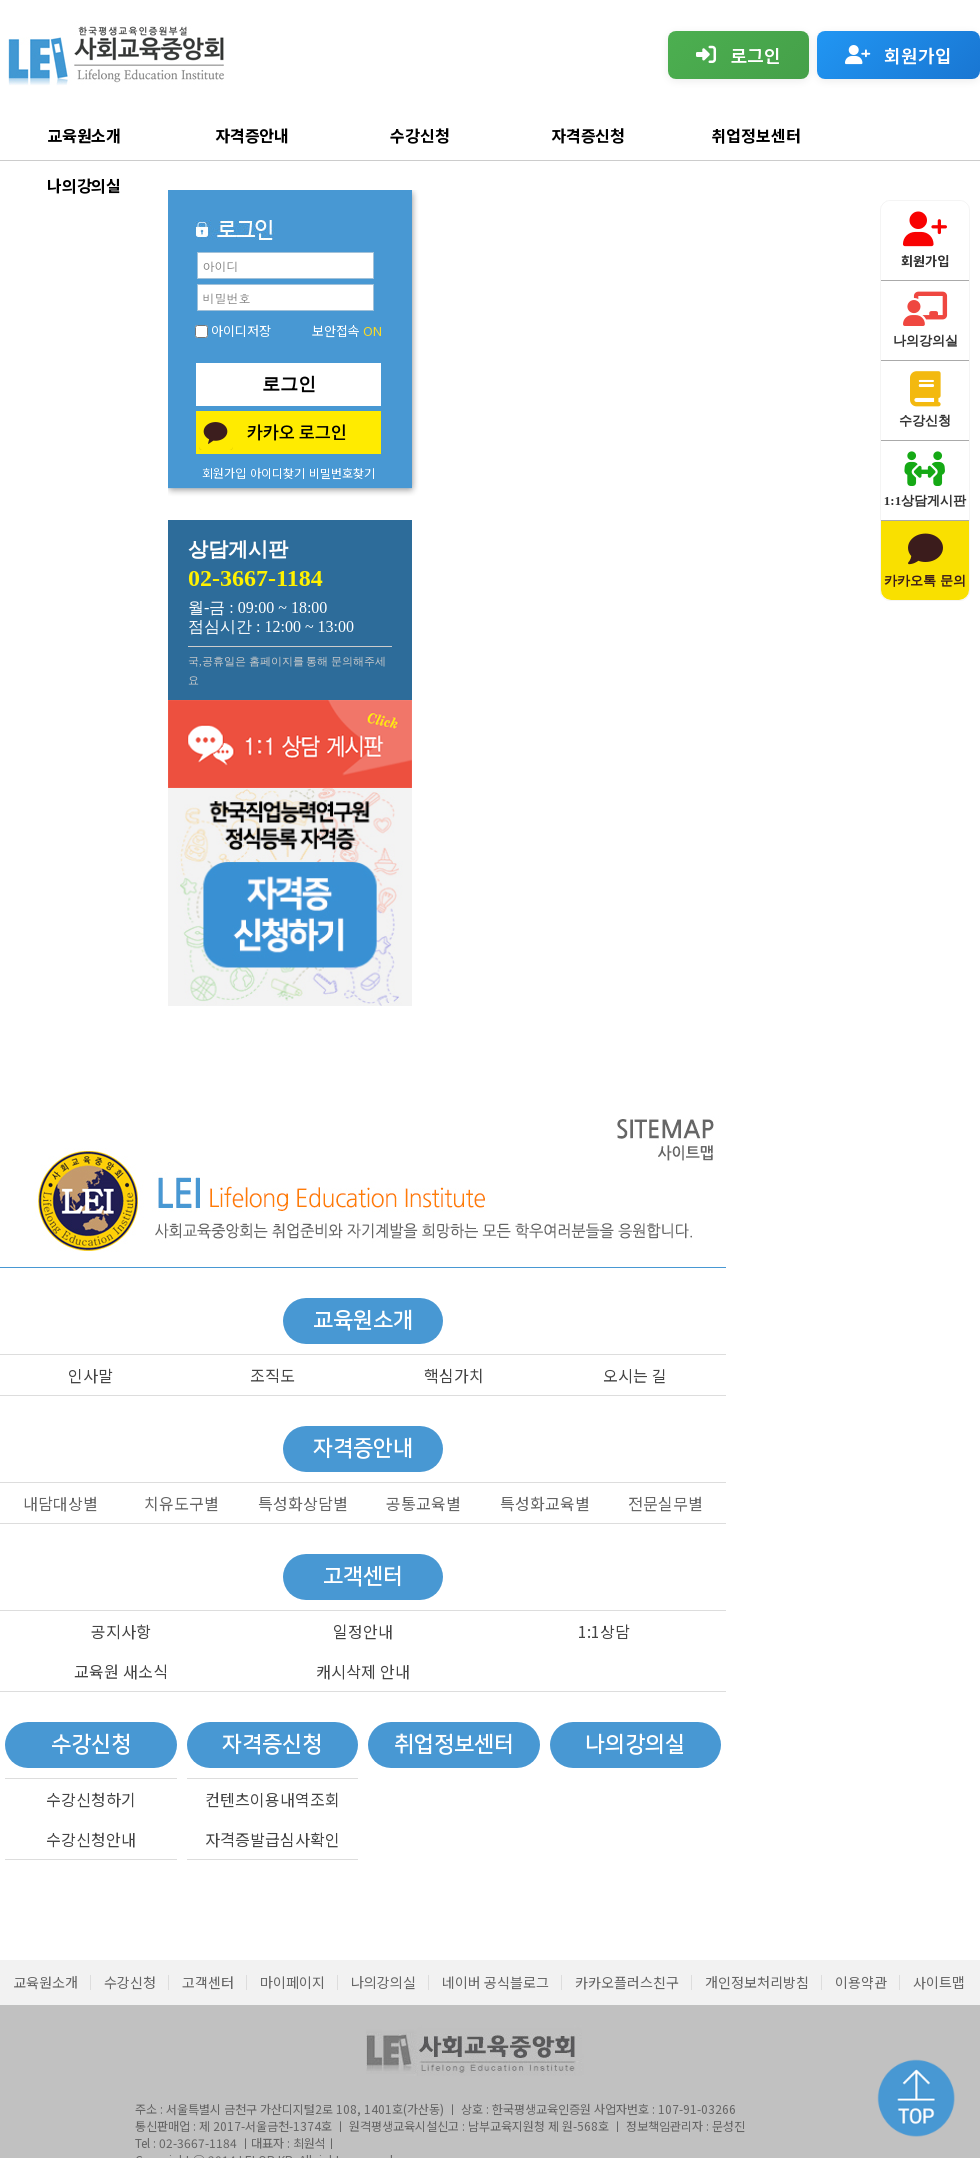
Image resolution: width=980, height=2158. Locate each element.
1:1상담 (604, 1631)
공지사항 (121, 1631)
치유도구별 (181, 1503)
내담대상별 (60, 1503)
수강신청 (420, 135)
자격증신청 (588, 135)
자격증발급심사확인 (272, 1839)
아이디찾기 (277, 472)
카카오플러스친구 (627, 1982)
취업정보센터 (756, 135)
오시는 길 (635, 1375)
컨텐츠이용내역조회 (272, 1799)
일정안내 (363, 1631)
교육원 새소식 (121, 1671)
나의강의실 (84, 185)
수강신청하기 (91, 1799)
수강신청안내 (91, 1839)
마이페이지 (292, 1982)
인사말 (90, 1375)
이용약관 (861, 1982)
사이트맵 (939, 1982)
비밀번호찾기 (342, 472)
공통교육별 (423, 1503)
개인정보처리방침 (757, 1982)
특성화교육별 (545, 1503)
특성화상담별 (303, 1503)
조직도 (272, 1375)
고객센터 (208, 1982)
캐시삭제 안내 (363, 1671)
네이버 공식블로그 (495, 1982)
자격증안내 (252, 135)
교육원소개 (84, 135)
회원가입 (224, 472)
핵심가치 (454, 1375)
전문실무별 (665, 1503)
